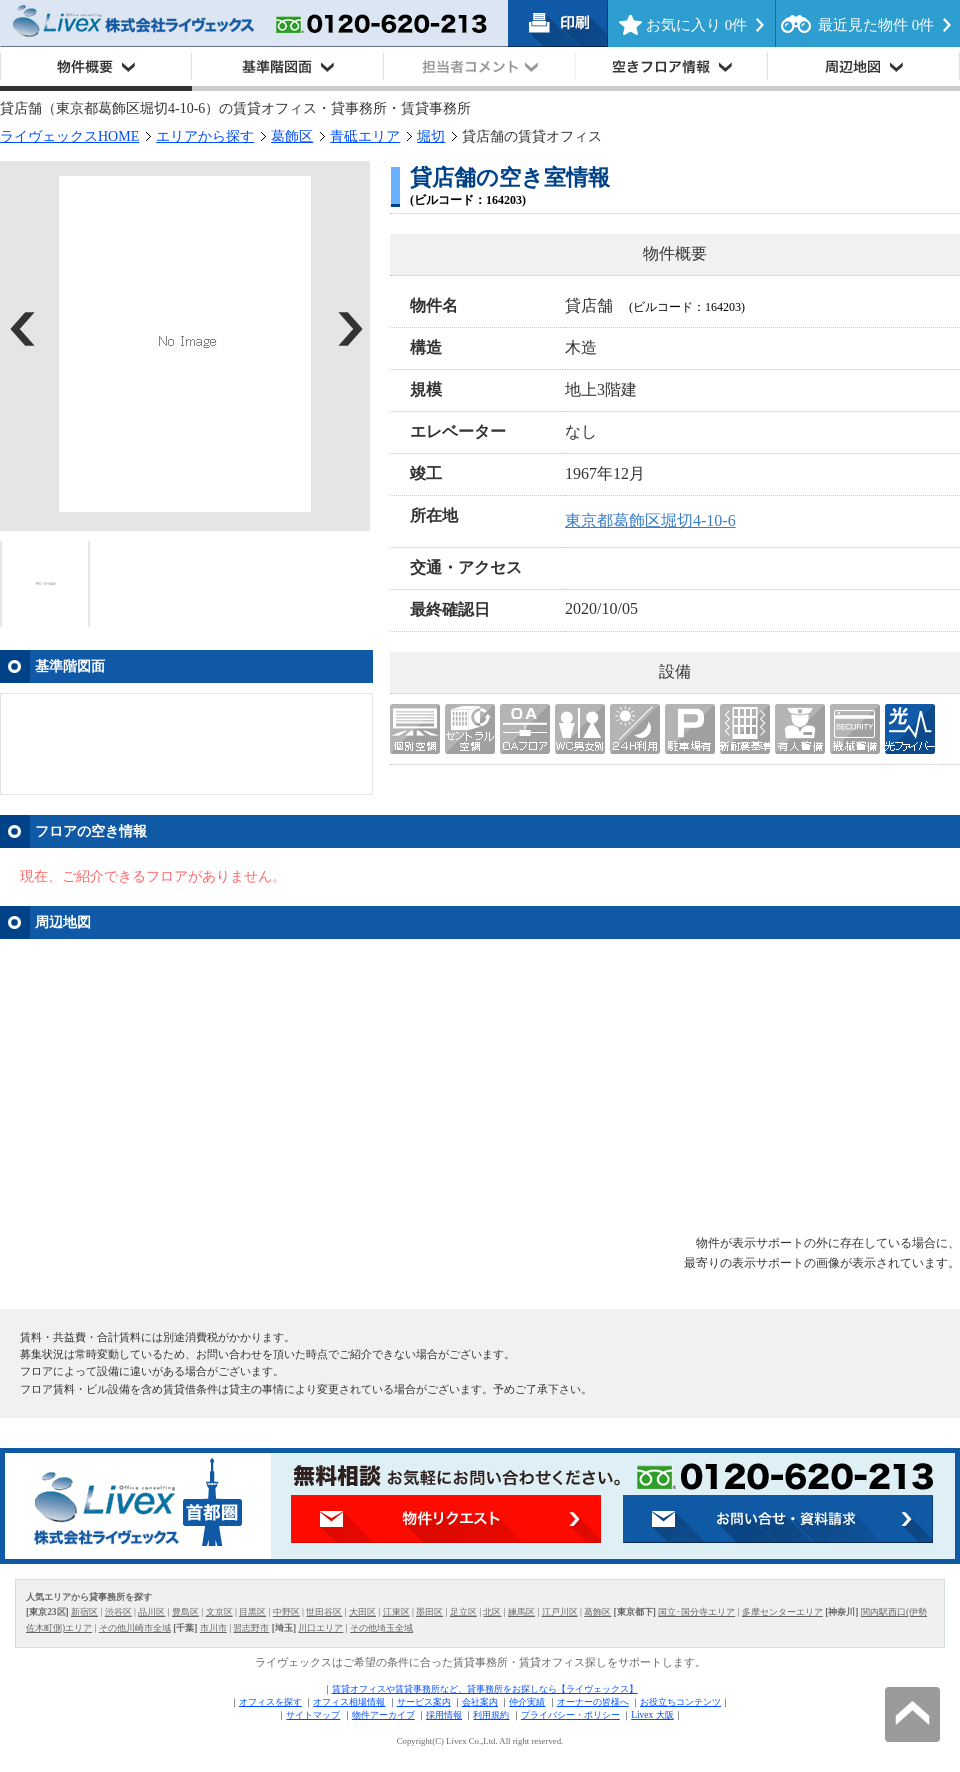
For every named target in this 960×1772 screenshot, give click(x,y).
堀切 (431, 136)
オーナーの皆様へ (593, 1702)
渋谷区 (118, 1612)
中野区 (286, 1612)
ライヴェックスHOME (69, 136)
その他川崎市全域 (135, 1628)
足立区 (463, 1612)
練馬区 (521, 1612)
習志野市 (251, 1628)
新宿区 (84, 1612)
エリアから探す (205, 136)
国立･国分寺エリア (696, 1612)
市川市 (213, 1628)
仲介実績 (527, 1702)
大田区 (362, 1612)
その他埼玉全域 (381, 1628)
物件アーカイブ (383, 1715)
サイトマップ (313, 1715)
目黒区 (252, 1612)
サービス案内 (424, 1702)
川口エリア (320, 1628)
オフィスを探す (270, 1702)
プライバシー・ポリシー (570, 1715)
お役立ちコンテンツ (680, 1702)
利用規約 (491, 1715)
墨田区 (429, 1612)
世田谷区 (324, 1612)
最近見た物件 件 (876, 25)
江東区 (396, 1612)
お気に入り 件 (696, 25)
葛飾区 (292, 136)
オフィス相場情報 (349, 1702)
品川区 (151, 1612)
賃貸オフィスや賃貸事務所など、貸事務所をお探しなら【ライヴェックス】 (485, 1689)
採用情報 (444, 1715)
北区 (492, 1612)
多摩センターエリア (782, 1612)
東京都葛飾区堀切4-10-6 (650, 520)
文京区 (219, 1612)
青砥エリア (365, 136)
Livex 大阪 (652, 1715)
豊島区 (185, 1612)
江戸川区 (560, 1612)
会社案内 (480, 1702)
